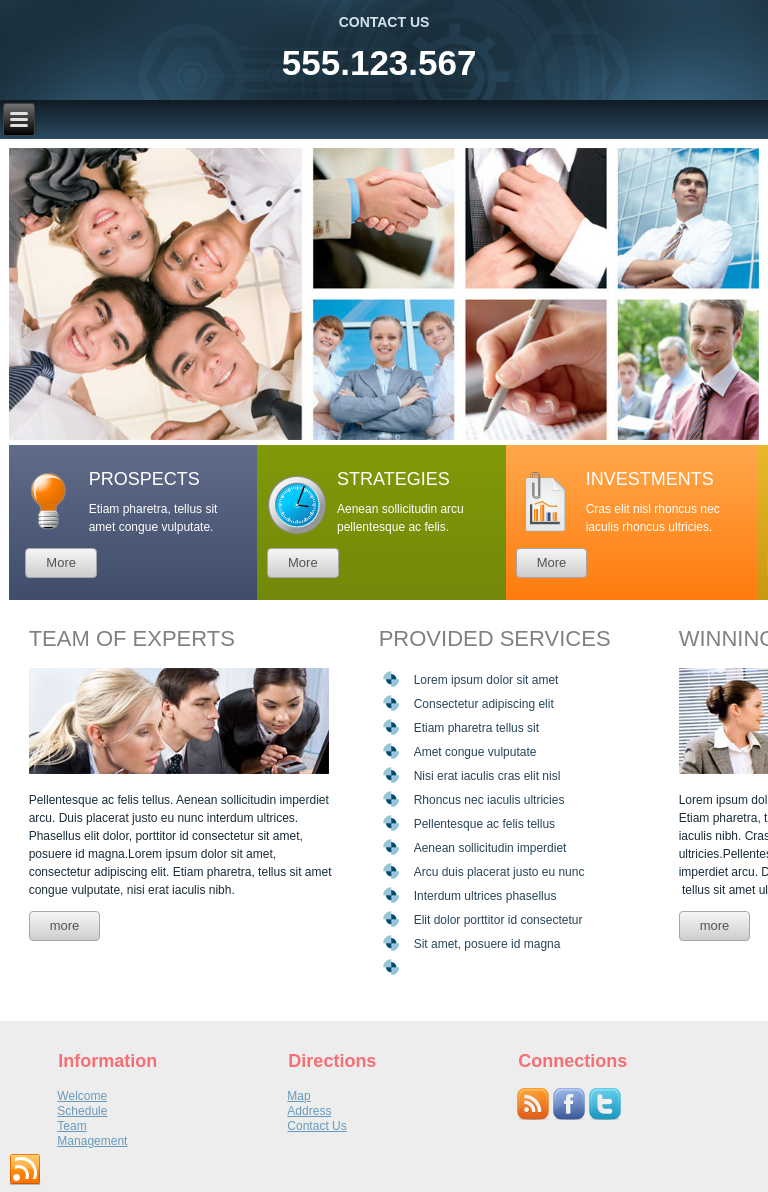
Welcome (82, 1096)
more (65, 925)
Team (71, 1126)
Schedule (82, 1111)
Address (309, 1111)
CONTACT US (384, 22)
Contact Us (316, 1126)
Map (298, 1096)
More (61, 562)
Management (92, 1141)
